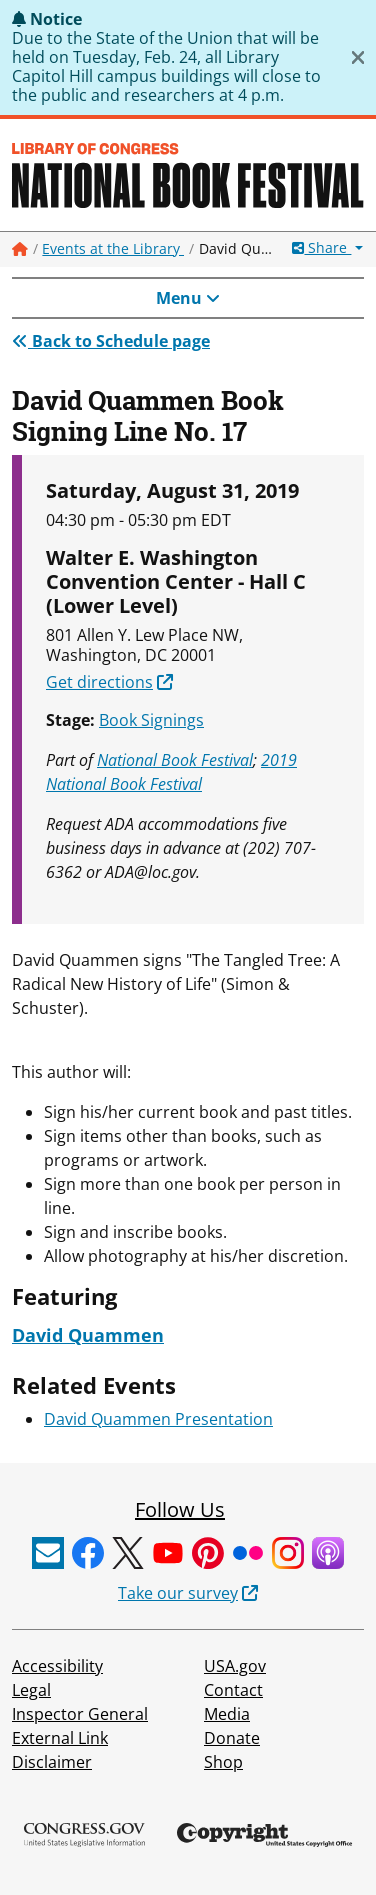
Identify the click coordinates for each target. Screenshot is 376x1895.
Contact (233, 1690)
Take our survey (178, 1593)
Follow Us (180, 1509)
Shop (223, 1762)
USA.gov (235, 1666)
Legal (31, 1690)
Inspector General (80, 1714)
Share (321, 247)
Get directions (99, 682)
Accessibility (57, 1666)
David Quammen (88, 1335)
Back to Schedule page (111, 341)
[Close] (358, 58)
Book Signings (151, 720)
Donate (232, 1738)
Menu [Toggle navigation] (188, 298)
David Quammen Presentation (158, 1419)
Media (227, 1714)
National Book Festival (175, 760)
